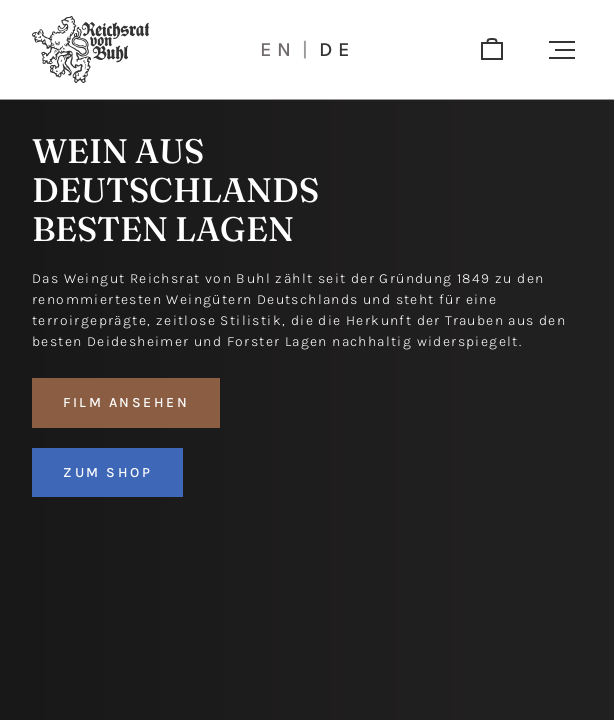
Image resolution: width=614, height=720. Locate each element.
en (278, 50)
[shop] (492, 50)
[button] (562, 50)
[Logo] (90, 49)
